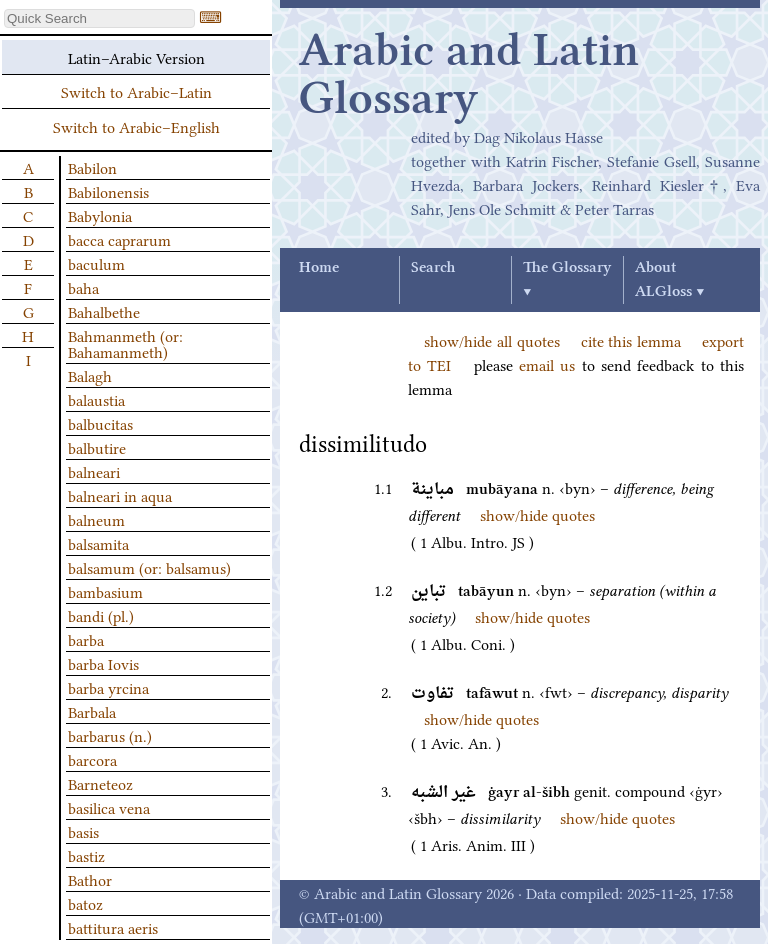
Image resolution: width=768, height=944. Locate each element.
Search (433, 268)
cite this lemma (631, 340)
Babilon (92, 167)
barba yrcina (108, 687)
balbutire (97, 447)
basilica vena (109, 807)
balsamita (98, 543)
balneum (96, 519)
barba (86, 639)
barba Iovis (103, 663)
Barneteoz (100, 783)
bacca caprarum (119, 239)
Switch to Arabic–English (136, 126)
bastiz (86, 855)
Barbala (92, 711)
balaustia (96, 399)
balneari (94, 471)
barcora (92, 759)
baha (83, 287)
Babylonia (100, 215)
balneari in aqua (120, 495)
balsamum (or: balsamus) (149, 567)
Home (319, 268)
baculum (96, 263)
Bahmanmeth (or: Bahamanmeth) (125, 343)
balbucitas (100, 423)
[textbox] (99, 18)
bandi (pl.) (101, 615)
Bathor (90, 879)
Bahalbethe (104, 311)
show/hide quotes (537, 514)
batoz (85, 903)
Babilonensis (108, 191)
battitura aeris (113, 927)
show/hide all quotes (492, 340)
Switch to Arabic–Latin (136, 91)
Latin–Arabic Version (136, 57)
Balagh (90, 375)
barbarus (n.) (110, 735)
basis (83, 831)
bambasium (105, 591)
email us (547, 364)
